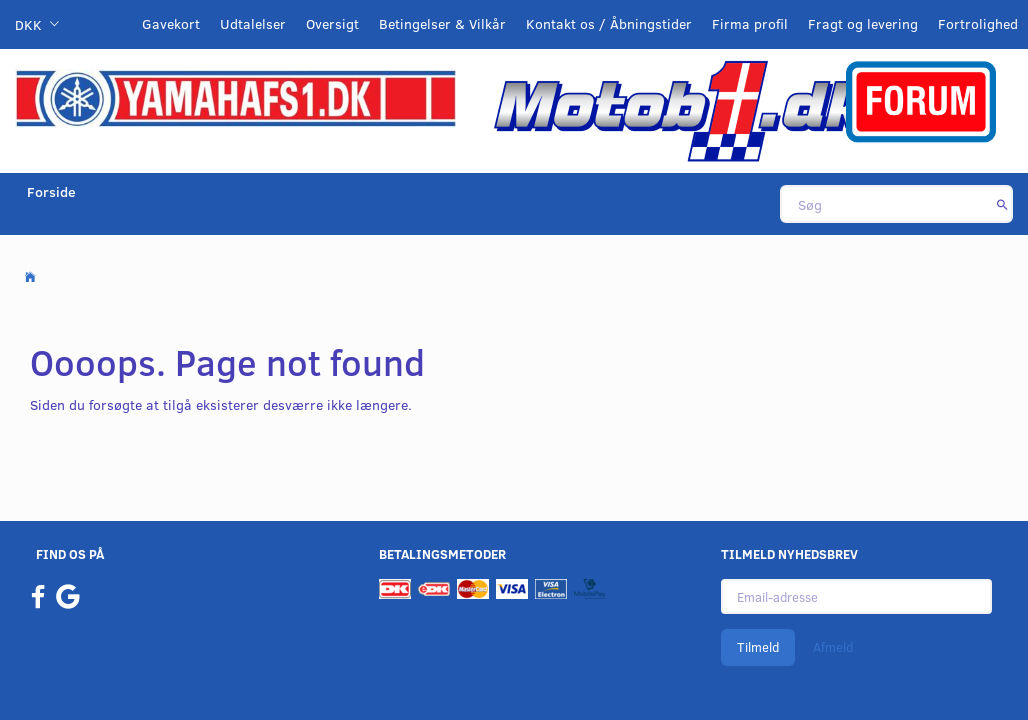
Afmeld (833, 647)
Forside (51, 191)
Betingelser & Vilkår (442, 23)
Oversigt (332, 23)
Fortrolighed (978, 23)
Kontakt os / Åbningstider (609, 23)
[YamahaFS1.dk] (235, 96)
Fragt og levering (863, 23)
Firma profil (750, 23)
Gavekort (171, 23)
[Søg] (1002, 204)
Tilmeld (758, 647)
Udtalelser (253, 23)
